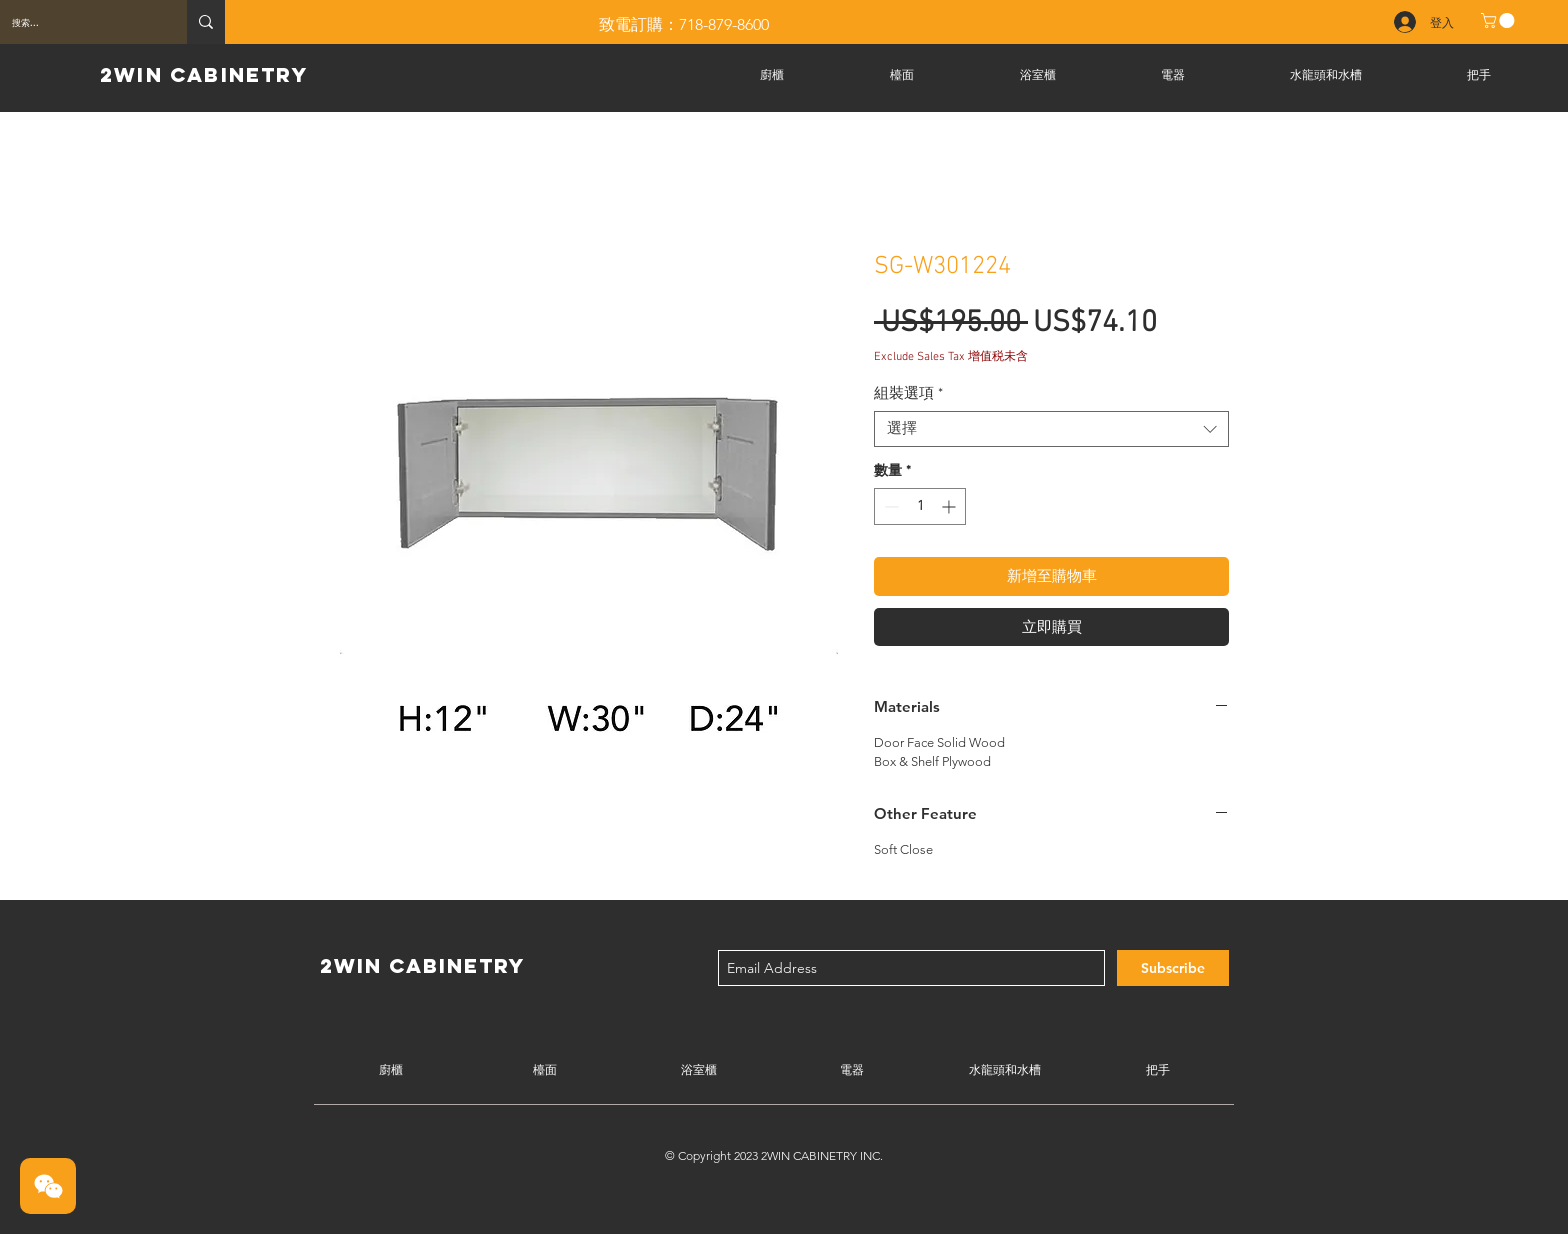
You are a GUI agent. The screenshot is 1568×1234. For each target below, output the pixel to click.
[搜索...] (78, 22)
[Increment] (950, 506)
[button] (1499, 20)
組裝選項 (908, 394)
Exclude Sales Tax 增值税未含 (951, 357)
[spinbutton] (920, 506)
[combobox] (1051, 429)
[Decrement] (889, 506)
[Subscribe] (1173, 968)
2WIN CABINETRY (204, 74)
